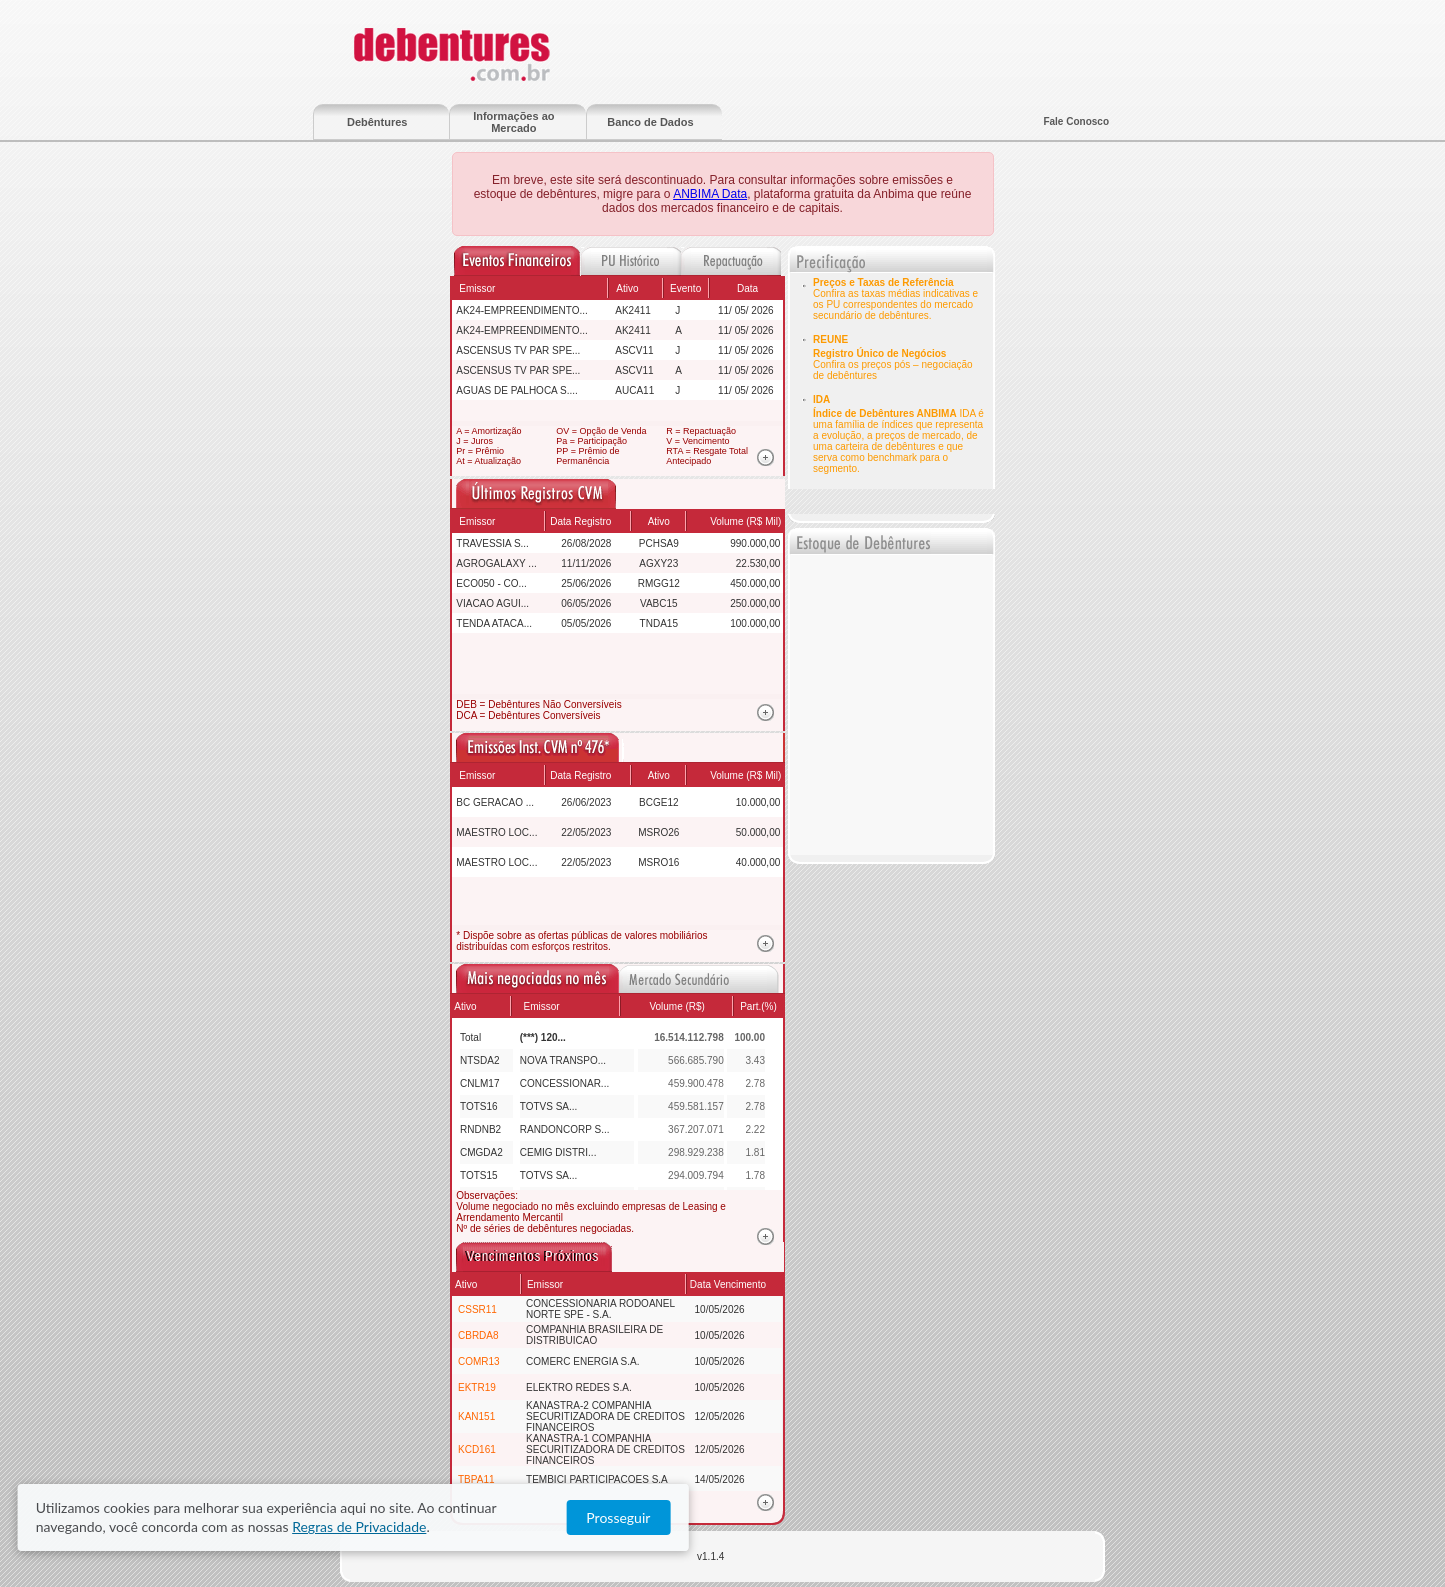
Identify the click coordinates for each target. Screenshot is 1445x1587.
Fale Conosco (1076, 121)
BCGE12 (658, 802)
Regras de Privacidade (928, 1518)
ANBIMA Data (710, 194)
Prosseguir (1252, 1518)
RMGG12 (659, 583)
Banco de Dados (650, 122)
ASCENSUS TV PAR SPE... (518, 350)
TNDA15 (659, 623)
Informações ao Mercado (513, 122)
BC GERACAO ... (495, 802)
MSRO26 (658, 832)
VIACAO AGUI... (492, 603)
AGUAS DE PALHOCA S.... (517, 390)
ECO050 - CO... (491, 583)
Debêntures (377, 122)
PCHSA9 (659, 543)
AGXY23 (658, 563)
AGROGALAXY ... (496, 563)
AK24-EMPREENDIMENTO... (522, 310)
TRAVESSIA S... (492, 543)
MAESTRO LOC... (496, 832)
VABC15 (659, 603)
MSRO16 (658, 862)
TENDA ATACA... (494, 623)
